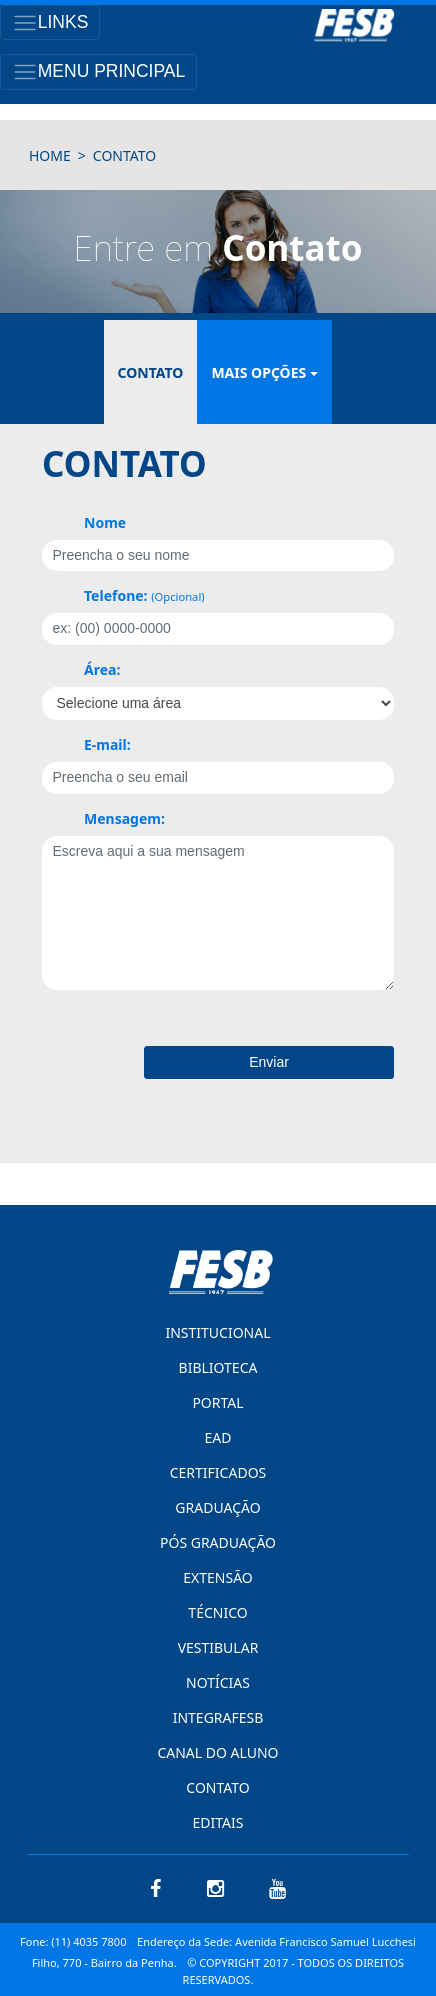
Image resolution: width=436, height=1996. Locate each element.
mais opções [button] (258, 372)
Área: (102, 669)
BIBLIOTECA (218, 1367)
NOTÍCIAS (218, 1682)
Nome (105, 522)
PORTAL (217, 1402)
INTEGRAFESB (218, 1717)
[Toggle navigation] (50, 22)
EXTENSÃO (217, 1577)
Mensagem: (124, 818)
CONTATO (217, 1787)
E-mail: (107, 744)
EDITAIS (218, 1822)
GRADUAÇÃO (217, 1507)
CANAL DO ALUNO (217, 1752)
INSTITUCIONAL (217, 1332)
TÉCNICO (217, 1612)
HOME (50, 155)
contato (124, 155)
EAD (218, 1437)
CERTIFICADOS (218, 1472)
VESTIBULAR (218, 1647)
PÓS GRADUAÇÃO (218, 1542)
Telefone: (144, 595)
